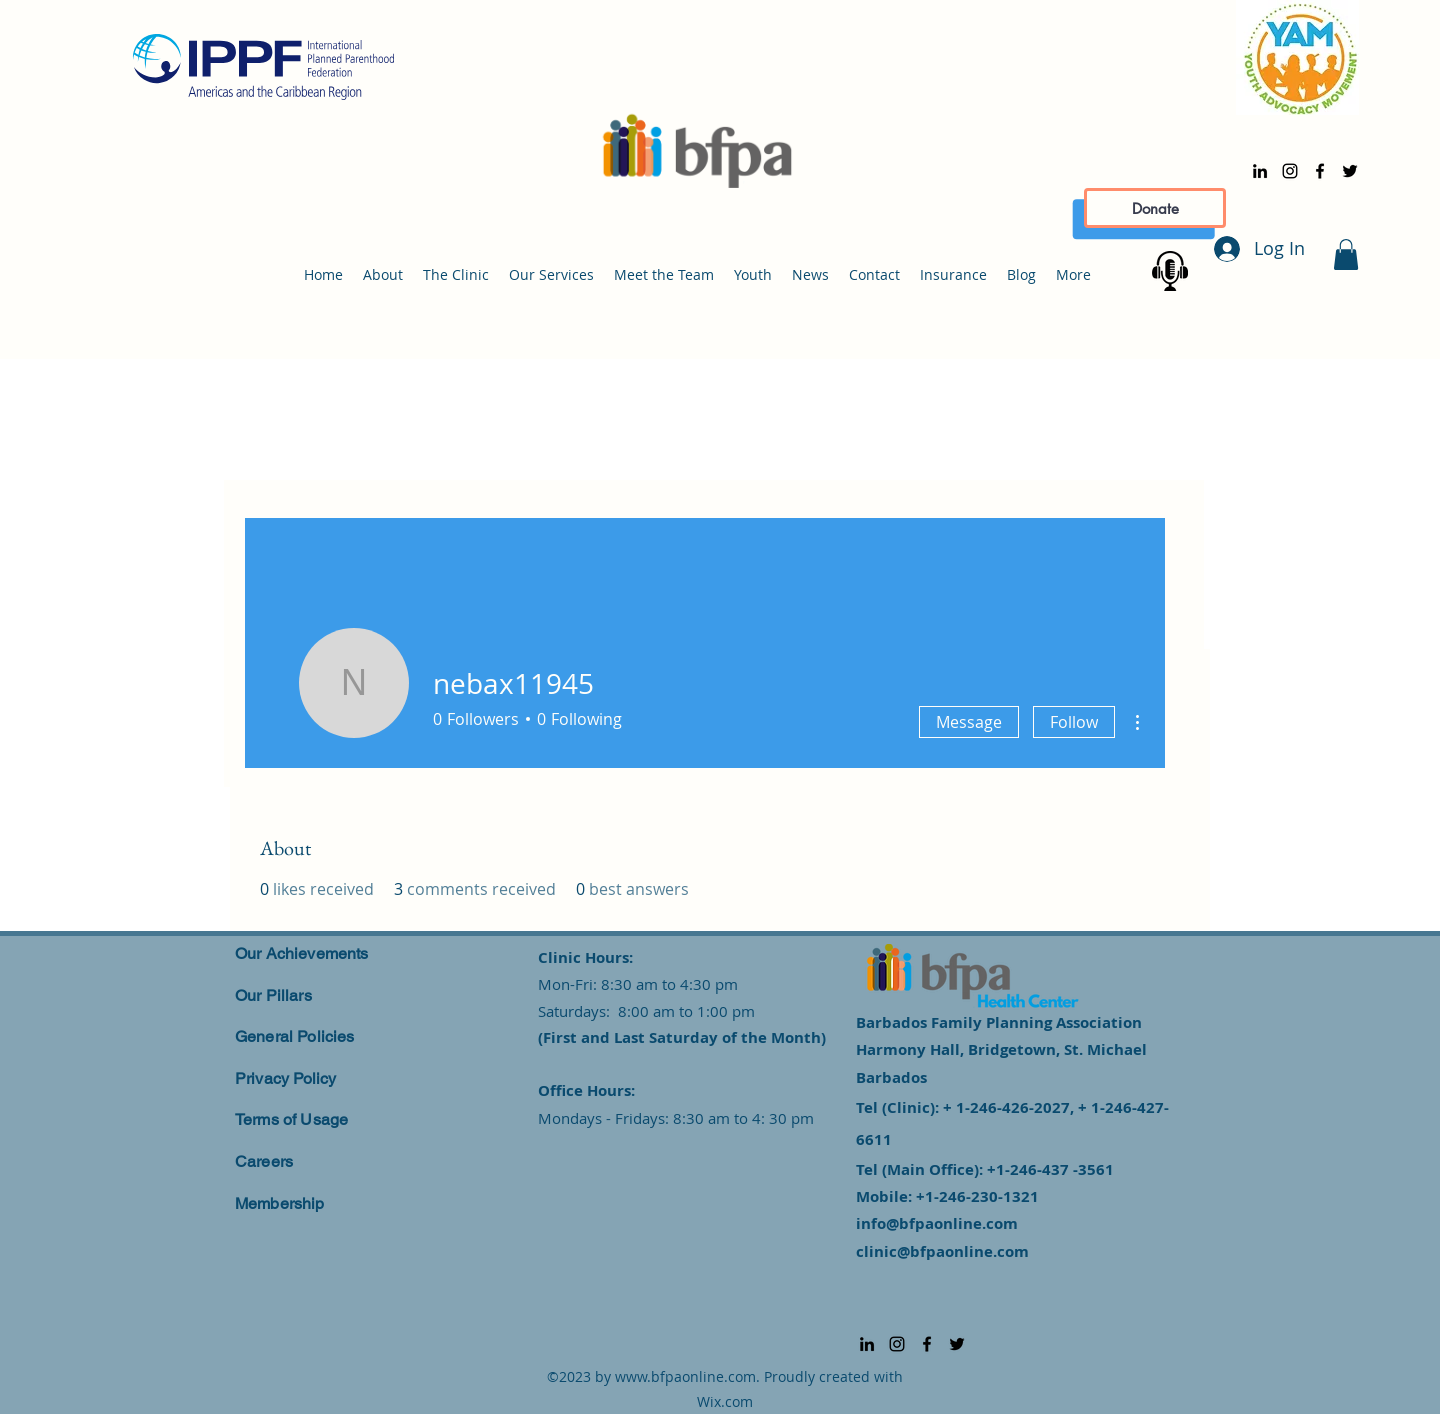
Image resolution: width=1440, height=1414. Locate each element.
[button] (1346, 254)
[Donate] (1155, 208)
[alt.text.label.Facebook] (1320, 171)
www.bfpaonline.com (685, 1376)
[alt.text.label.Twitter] (1350, 171)
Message (969, 722)
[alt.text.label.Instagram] (1290, 171)
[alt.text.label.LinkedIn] (1260, 171)
